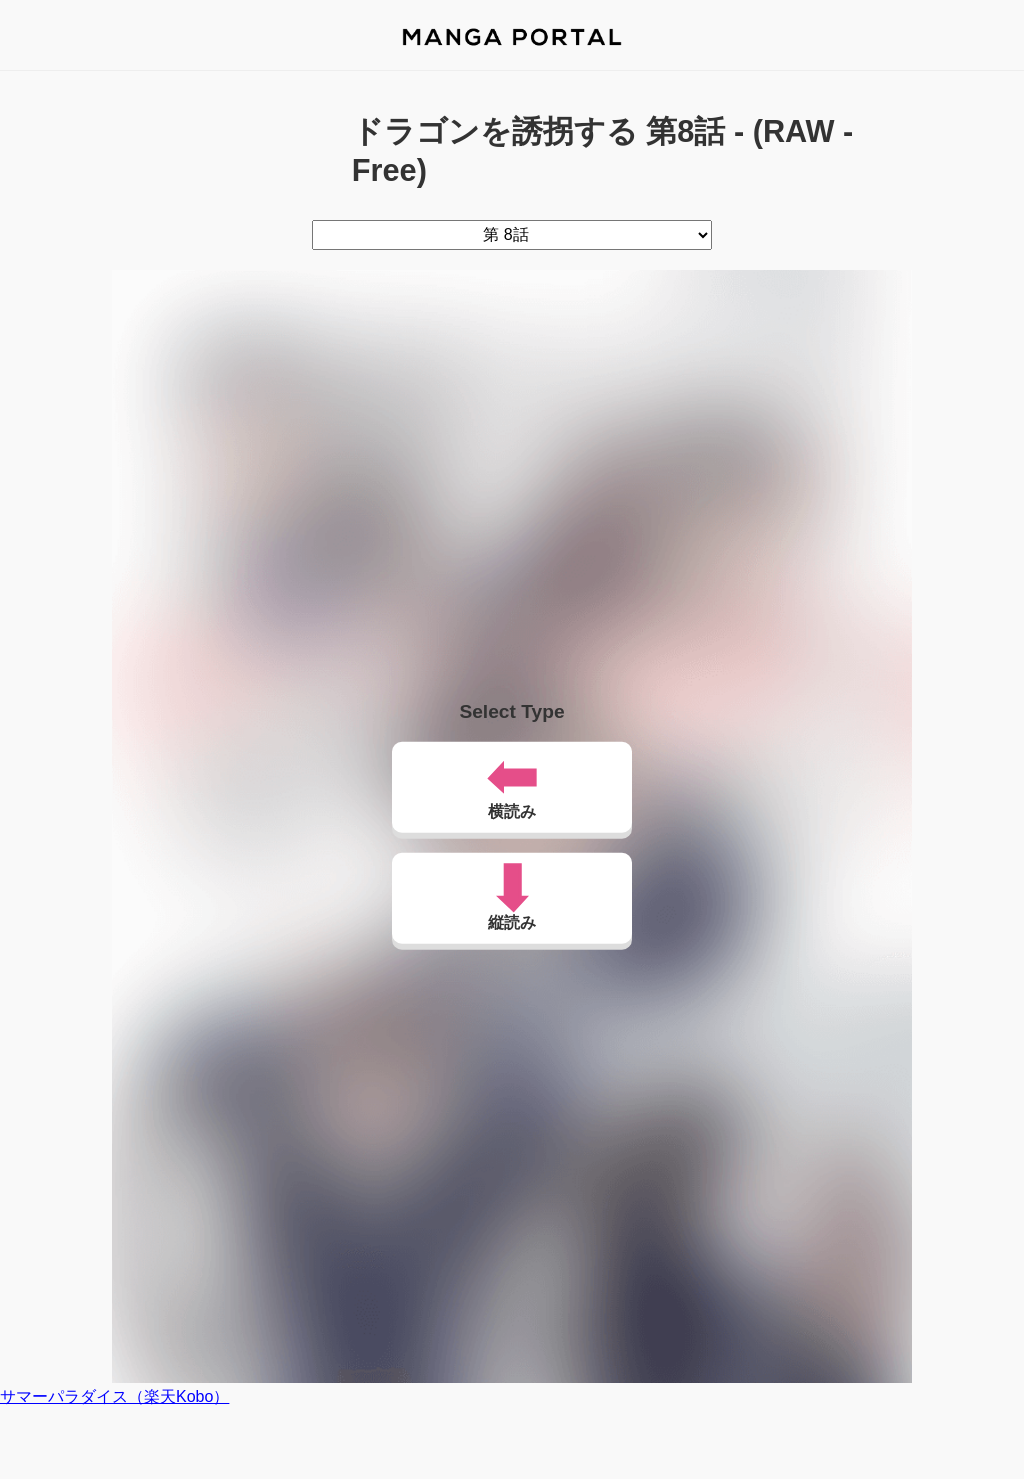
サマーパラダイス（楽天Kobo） (114, 1396)
